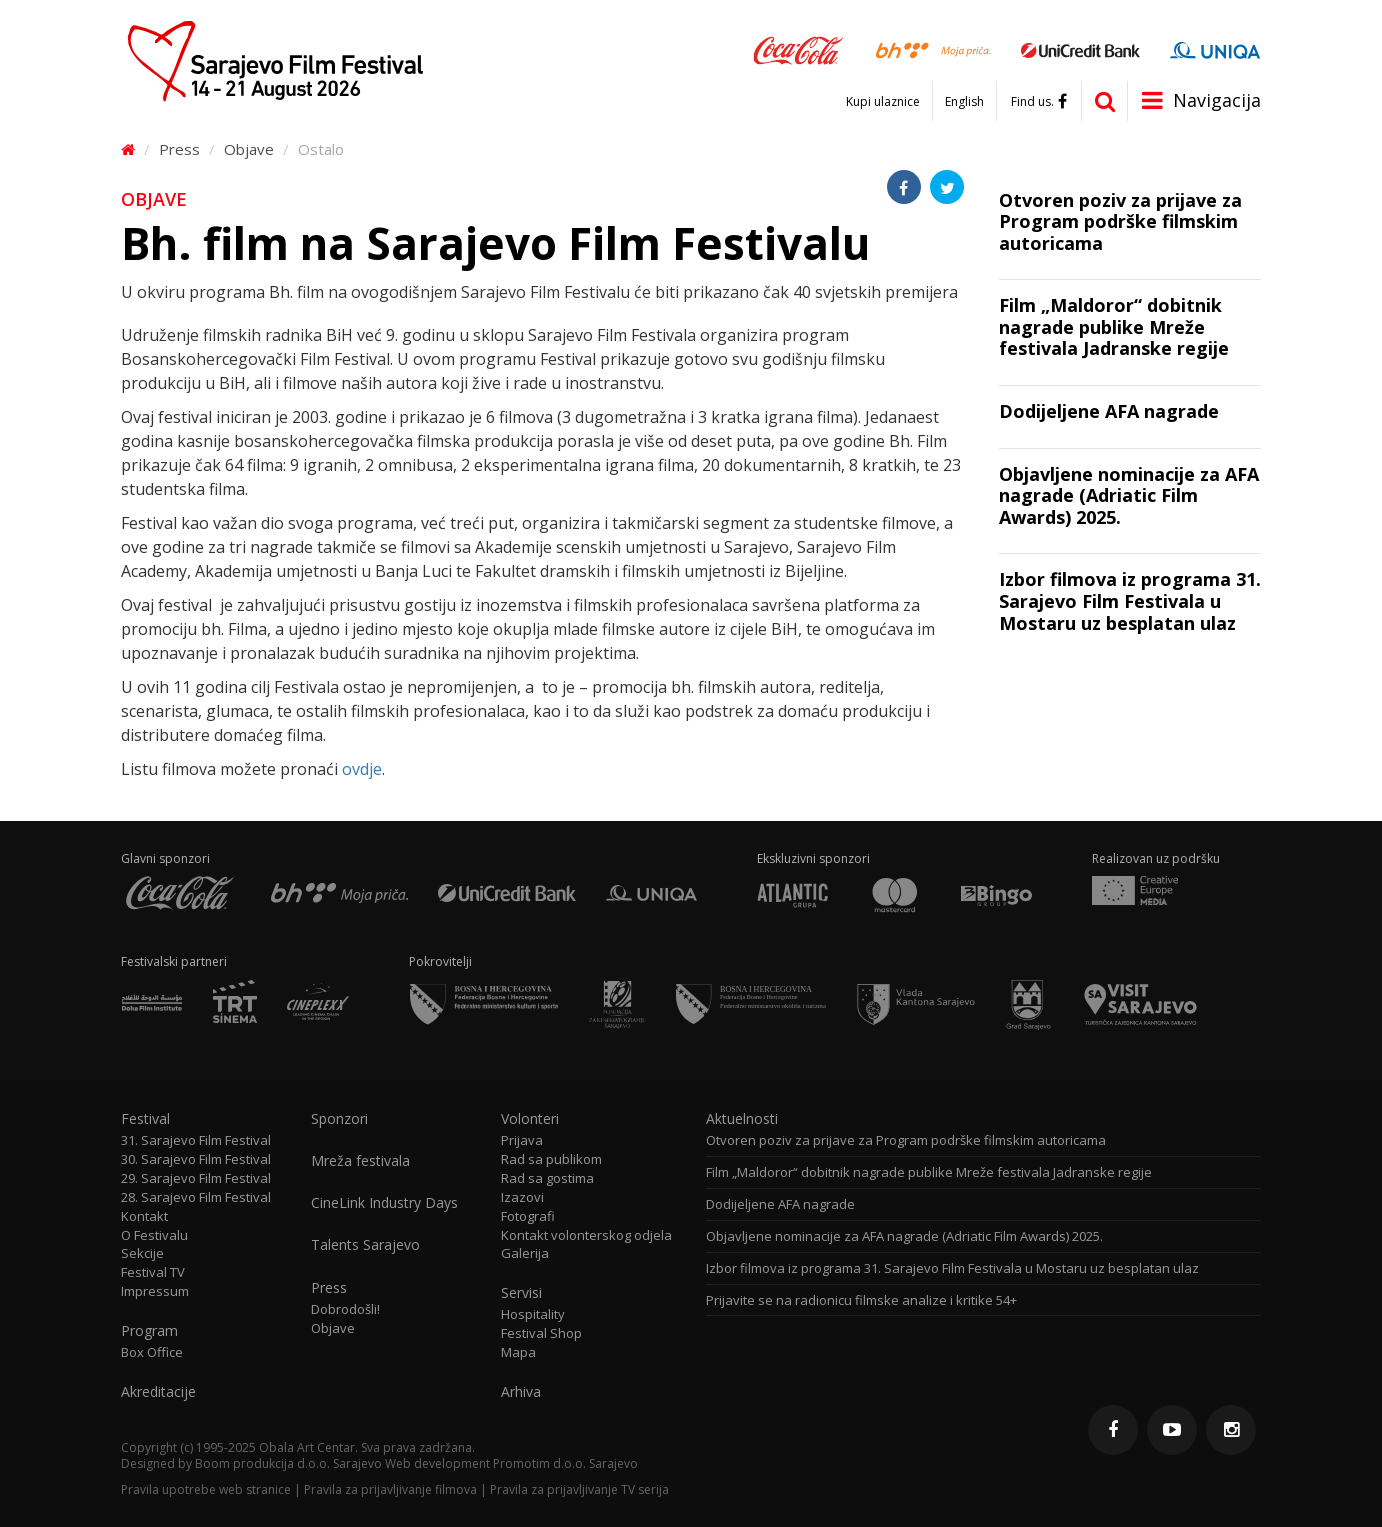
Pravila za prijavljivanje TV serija (579, 1489)
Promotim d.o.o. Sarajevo (565, 1463)
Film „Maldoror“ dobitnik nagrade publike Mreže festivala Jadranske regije (929, 1172)
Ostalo (321, 149)
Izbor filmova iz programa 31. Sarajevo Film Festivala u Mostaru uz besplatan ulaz (952, 1268)
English (964, 102)
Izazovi (522, 1197)
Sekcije (142, 1253)
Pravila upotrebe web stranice (206, 1489)
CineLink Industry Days (384, 1203)
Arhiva (521, 1392)
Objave (249, 149)
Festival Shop (541, 1333)
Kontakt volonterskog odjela (586, 1235)
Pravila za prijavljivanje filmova (390, 1489)
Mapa (518, 1352)
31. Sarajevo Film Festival (196, 1140)
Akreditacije (158, 1392)
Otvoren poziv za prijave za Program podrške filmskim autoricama (906, 1140)
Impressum (155, 1291)
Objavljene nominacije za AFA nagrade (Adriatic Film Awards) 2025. (904, 1236)
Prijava (522, 1140)
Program (149, 1331)
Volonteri (530, 1119)
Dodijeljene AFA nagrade (780, 1204)
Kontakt (144, 1216)
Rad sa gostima (547, 1178)
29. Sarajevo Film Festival (196, 1178)
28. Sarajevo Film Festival (196, 1197)
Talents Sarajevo (365, 1245)
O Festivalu (154, 1235)
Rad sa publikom (551, 1159)
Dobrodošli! (345, 1309)
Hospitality (533, 1314)
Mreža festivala (360, 1161)
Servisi (521, 1293)
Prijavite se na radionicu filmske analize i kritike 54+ (861, 1300)
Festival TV (153, 1272)
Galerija (525, 1253)
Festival (145, 1119)
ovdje (362, 769)
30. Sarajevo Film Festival (196, 1159)
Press (179, 149)
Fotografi (528, 1216)
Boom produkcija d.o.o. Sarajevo (288, 1463)
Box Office (152, 1352)
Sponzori (339, 1119)
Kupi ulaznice (883, 102)
